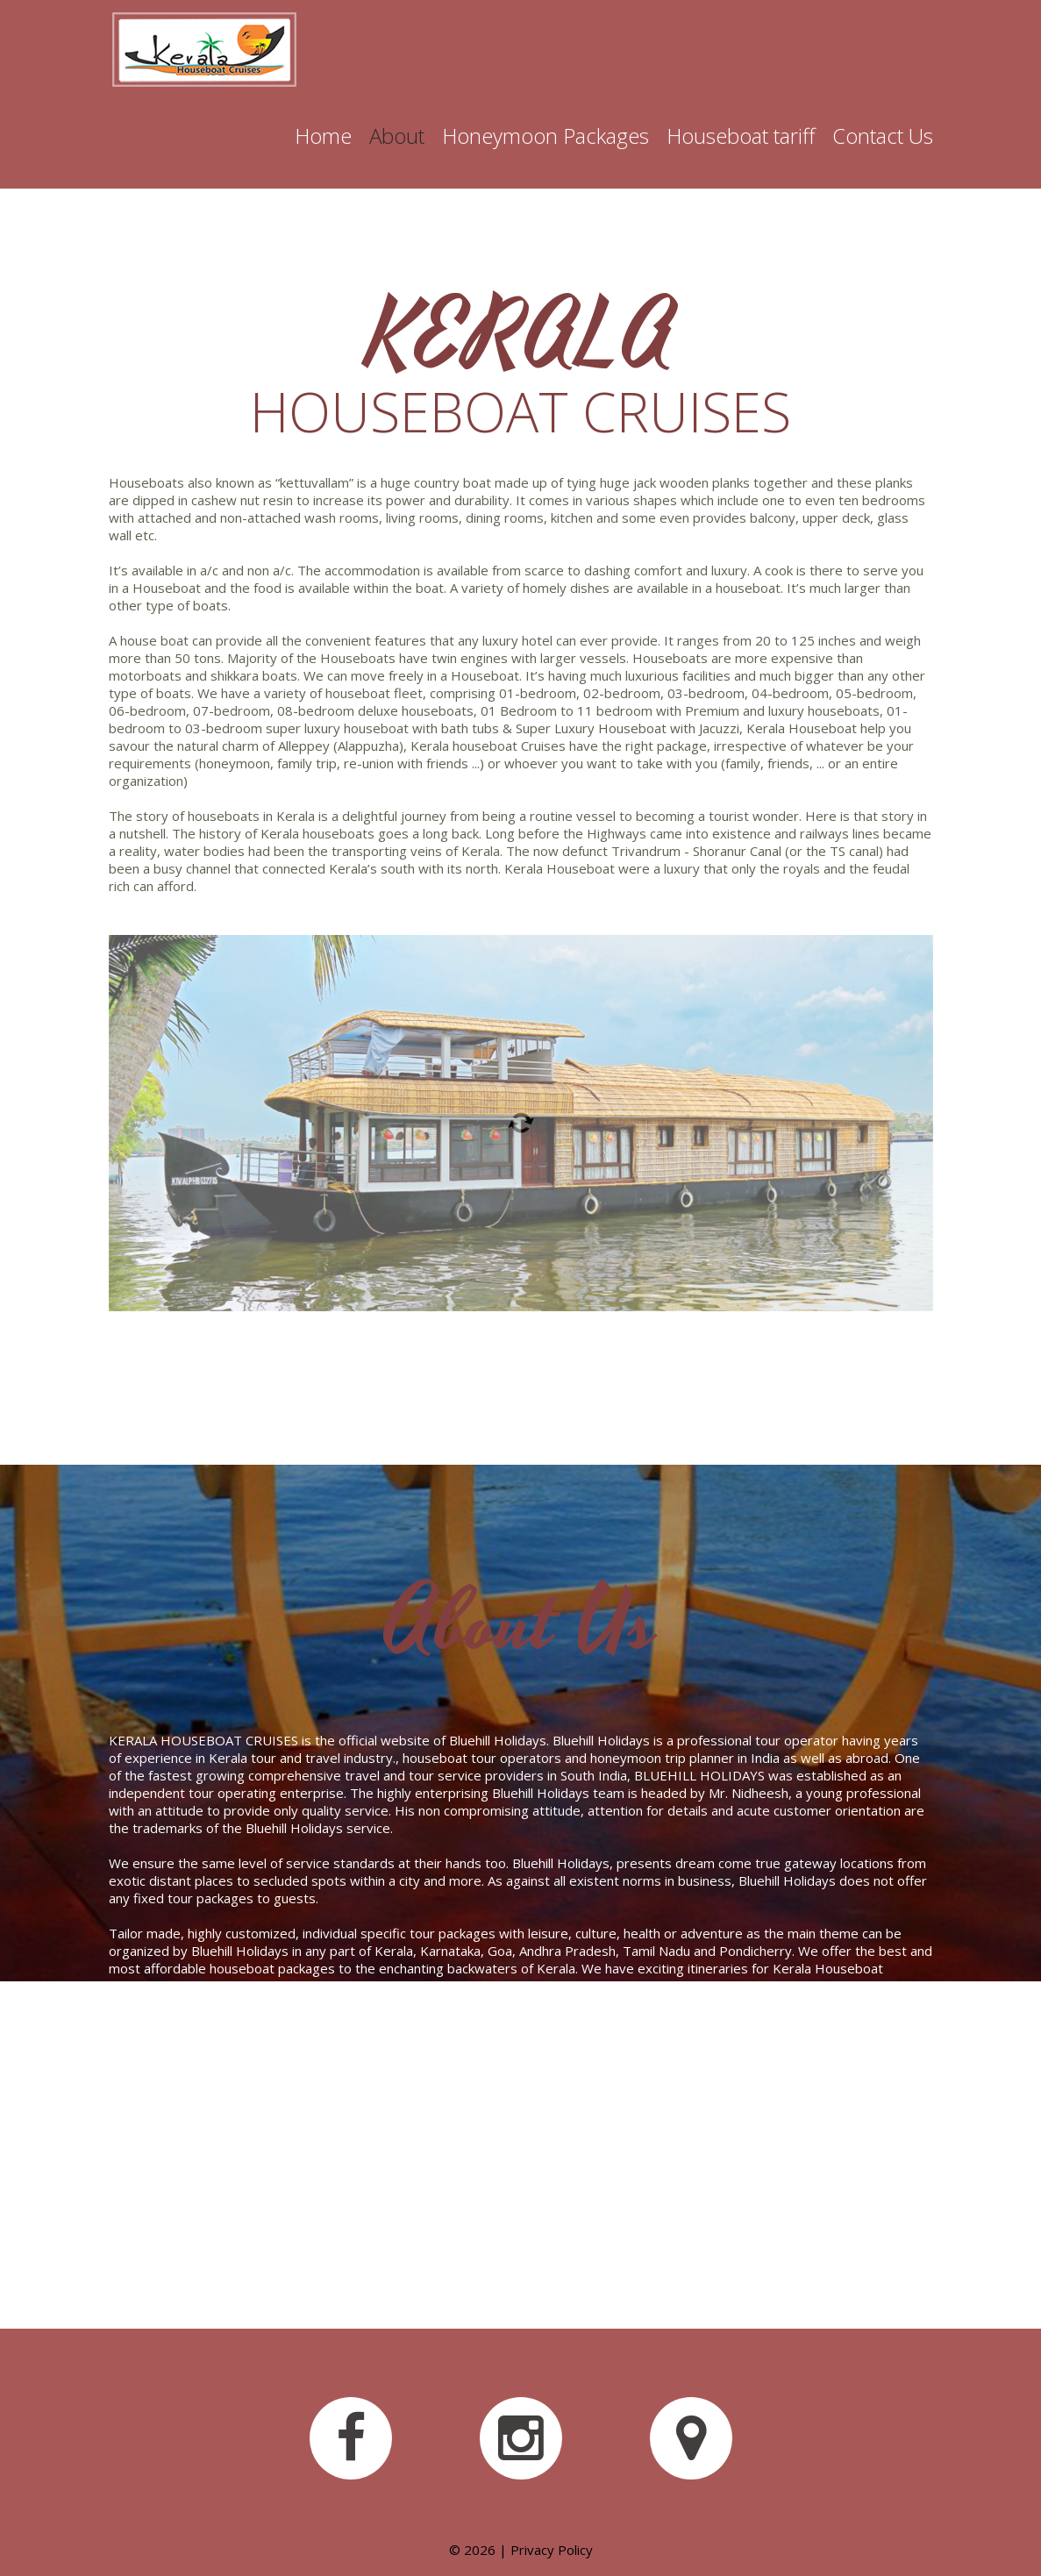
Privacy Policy (551, 2549)
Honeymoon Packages (545, 135)
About (396, 135)
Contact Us (882, 135)
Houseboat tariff (741, 135)
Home (323, 135)
